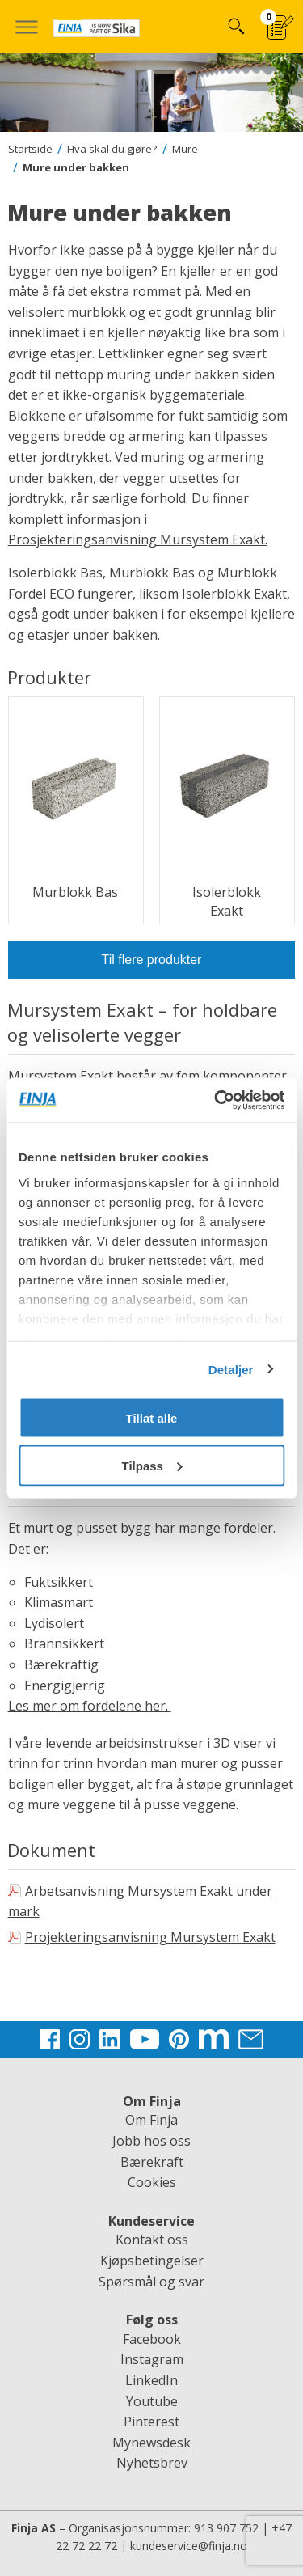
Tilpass (152, 1465)
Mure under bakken (76, 167)
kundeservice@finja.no (188, 2545)
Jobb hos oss (151, 2141)
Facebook (152, 2339)
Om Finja (151, 2120)
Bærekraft (151, 2162)
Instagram (151, 2359)
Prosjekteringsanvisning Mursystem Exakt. (137, 539)
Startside (30, 149)
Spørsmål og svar (151, 2281)
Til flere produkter (152, 960)
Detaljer (231, 1369)
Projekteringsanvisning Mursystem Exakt (150, 1937)
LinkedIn (151, 2380)
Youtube (152, 2401)
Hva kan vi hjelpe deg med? (235, 26)
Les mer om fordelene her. (89, 1706)
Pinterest (151, 2421)
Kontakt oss (152, 2239)
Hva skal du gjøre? (112, 149)
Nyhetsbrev (151, 2463)
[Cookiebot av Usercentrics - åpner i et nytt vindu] (215, 1099)
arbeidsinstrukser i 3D (162, 1743)
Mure (185, 149)
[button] (26, 26)
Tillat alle (152, 1418)
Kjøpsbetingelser (152, 2260)
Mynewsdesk (151, 2442)
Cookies (152, 2182)
